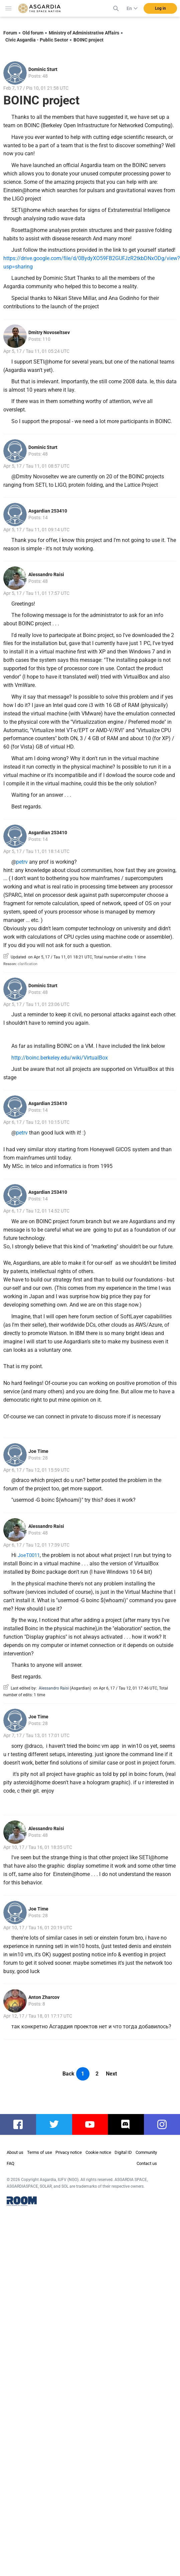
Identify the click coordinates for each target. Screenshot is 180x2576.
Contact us (147, 2163)
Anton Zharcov (43, 1997)
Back (68, 2074)
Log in (160, 8)
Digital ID (123, 2152)
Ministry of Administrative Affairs (84, 32)
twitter (54, 2124)
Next (111, 2074)
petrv (22, 862)
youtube (92, 2124)
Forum (10, 32)
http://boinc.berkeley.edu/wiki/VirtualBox (59, 1058)
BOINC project (88, 40)
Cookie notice (98, 2152)
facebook (21, 2124)
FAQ (10, 2163)
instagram (165, 2124)
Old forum (32, 32)
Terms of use (39, 2152)
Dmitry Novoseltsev (49, 332)
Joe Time (38, 1451)
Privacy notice (68, 2152)
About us (15, 2152)
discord (127, 2124)
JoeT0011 (29, 1555)
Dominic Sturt (42, 69)
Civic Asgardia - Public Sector (36, 40)
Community (146, 2152)
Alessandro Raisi (46, 574)
